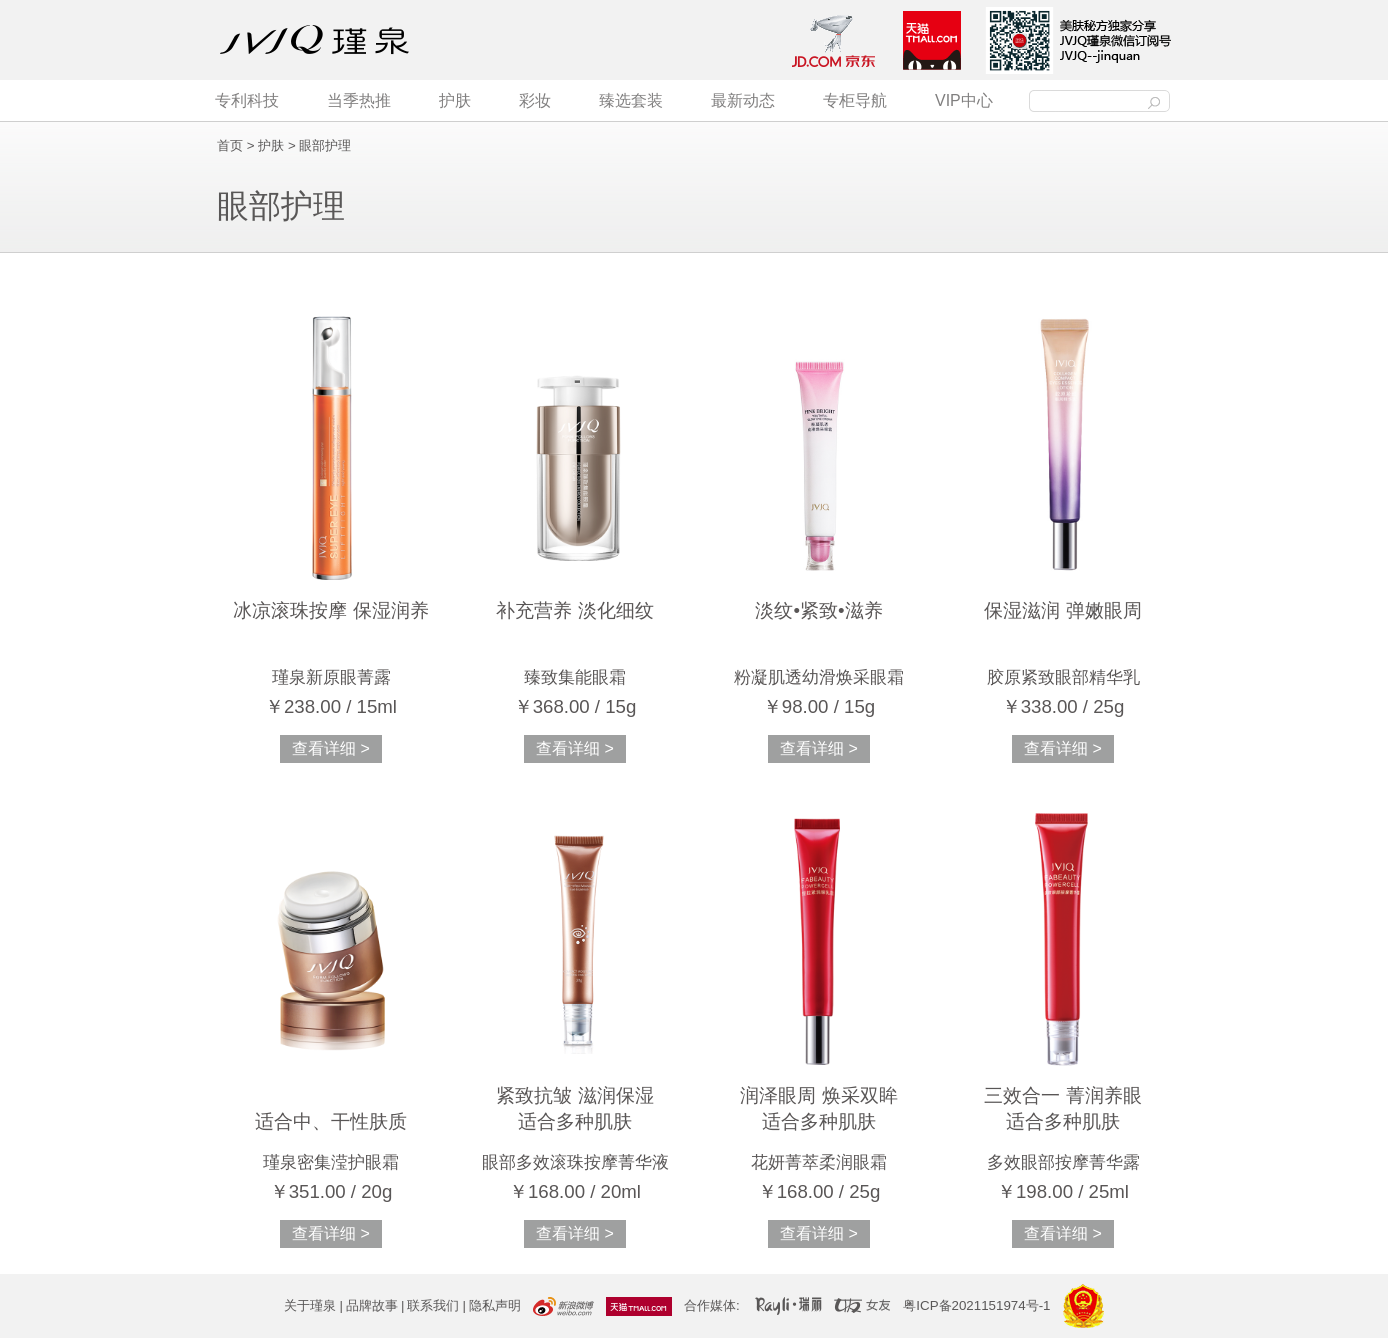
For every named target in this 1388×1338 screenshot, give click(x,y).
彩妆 (535, 100)
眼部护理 (325, 145)
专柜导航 (855, 100)
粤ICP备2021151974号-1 (976, 1305)
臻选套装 (631, 100)
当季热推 (359, 100)
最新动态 (743, 100)
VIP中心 (964, 100)
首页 (230, 145)
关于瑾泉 (310, 1305)
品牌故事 (372, 1305)
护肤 (455, 100)
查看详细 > (331, 748)
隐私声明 (495, 1305)
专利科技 (247, 100)
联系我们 (433, 1305)
